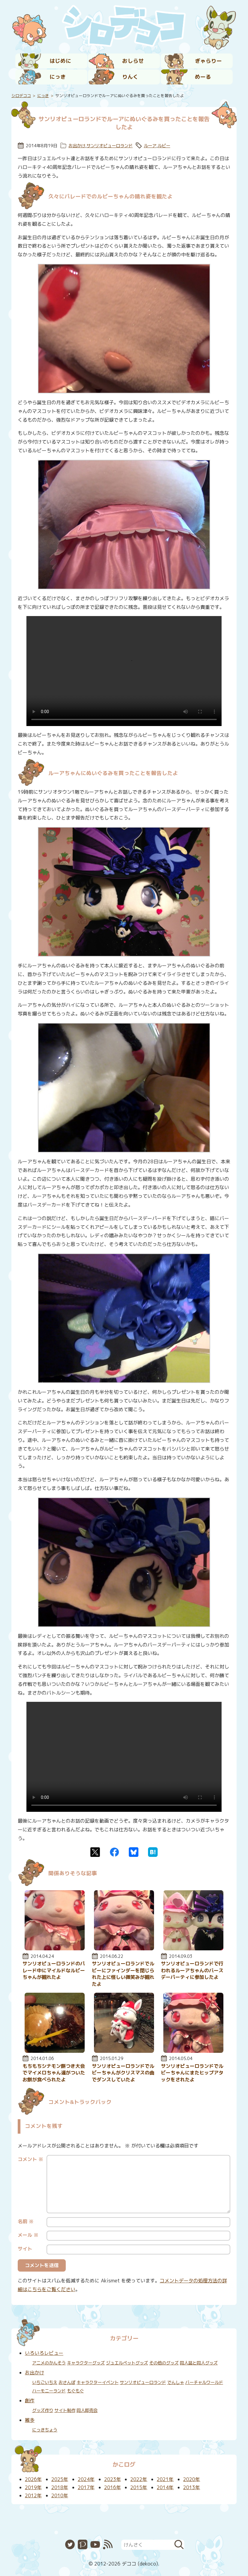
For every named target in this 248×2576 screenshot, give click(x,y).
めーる (203, 77)
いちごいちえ (44, 2382)
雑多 (30, 2420)
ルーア (150, 146)
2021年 (165, 2479)
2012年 (33, 2495)
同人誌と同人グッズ (199, 2363)
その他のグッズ (164, 2363)
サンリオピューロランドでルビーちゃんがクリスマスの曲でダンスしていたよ (123, 2073)
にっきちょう (44, 2430)
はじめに (60, 61)
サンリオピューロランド (109, 146)
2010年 (59, 2495)
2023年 (112, 2479)
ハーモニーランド (49, 2391)
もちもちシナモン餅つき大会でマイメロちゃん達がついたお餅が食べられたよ (54, 2073)
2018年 (59, 2487)
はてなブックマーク (153, 1852)
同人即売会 (87, 2410)
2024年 (86, 2479)
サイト (25, 2248)
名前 (26, 2221)
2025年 (59, 2479)
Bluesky (133, 1852)
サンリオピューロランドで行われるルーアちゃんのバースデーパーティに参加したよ (192, 1970)
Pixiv (82, 2544)
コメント (30, 2159)
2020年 (191, 2479)
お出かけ (76, 146)
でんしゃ (175, 2382)
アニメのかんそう (49, 2363)
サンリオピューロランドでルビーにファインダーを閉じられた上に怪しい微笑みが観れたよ (123, 1973)
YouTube (95, 2544)
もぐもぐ (75, 2391)
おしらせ (133, 61)
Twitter (95, 1852)
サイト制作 (64, 2410)
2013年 (191, 2487)
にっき (58, 77)
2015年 (138, 2487)
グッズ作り (42, 2410)
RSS (108, 2544)
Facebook (114, 1852)
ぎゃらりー (208, 61)
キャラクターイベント (98, 2382)
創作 (30, 2400)
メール (28, 2235)
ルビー (164, 146)
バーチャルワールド (204, 2382)
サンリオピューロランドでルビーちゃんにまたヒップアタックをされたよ (192, 2073)
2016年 (112, 2487)
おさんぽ (67, 2382)
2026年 (33, 2479)
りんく (130, 77)
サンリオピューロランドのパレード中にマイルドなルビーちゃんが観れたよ (54, 1970)
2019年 (33, 2487)
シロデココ (21, 95)
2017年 (86, 2487)
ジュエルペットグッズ (127, 2363)
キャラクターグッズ (86, 2363)
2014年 (165, 2487)
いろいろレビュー (44, 2353)
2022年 (138, 2479)
